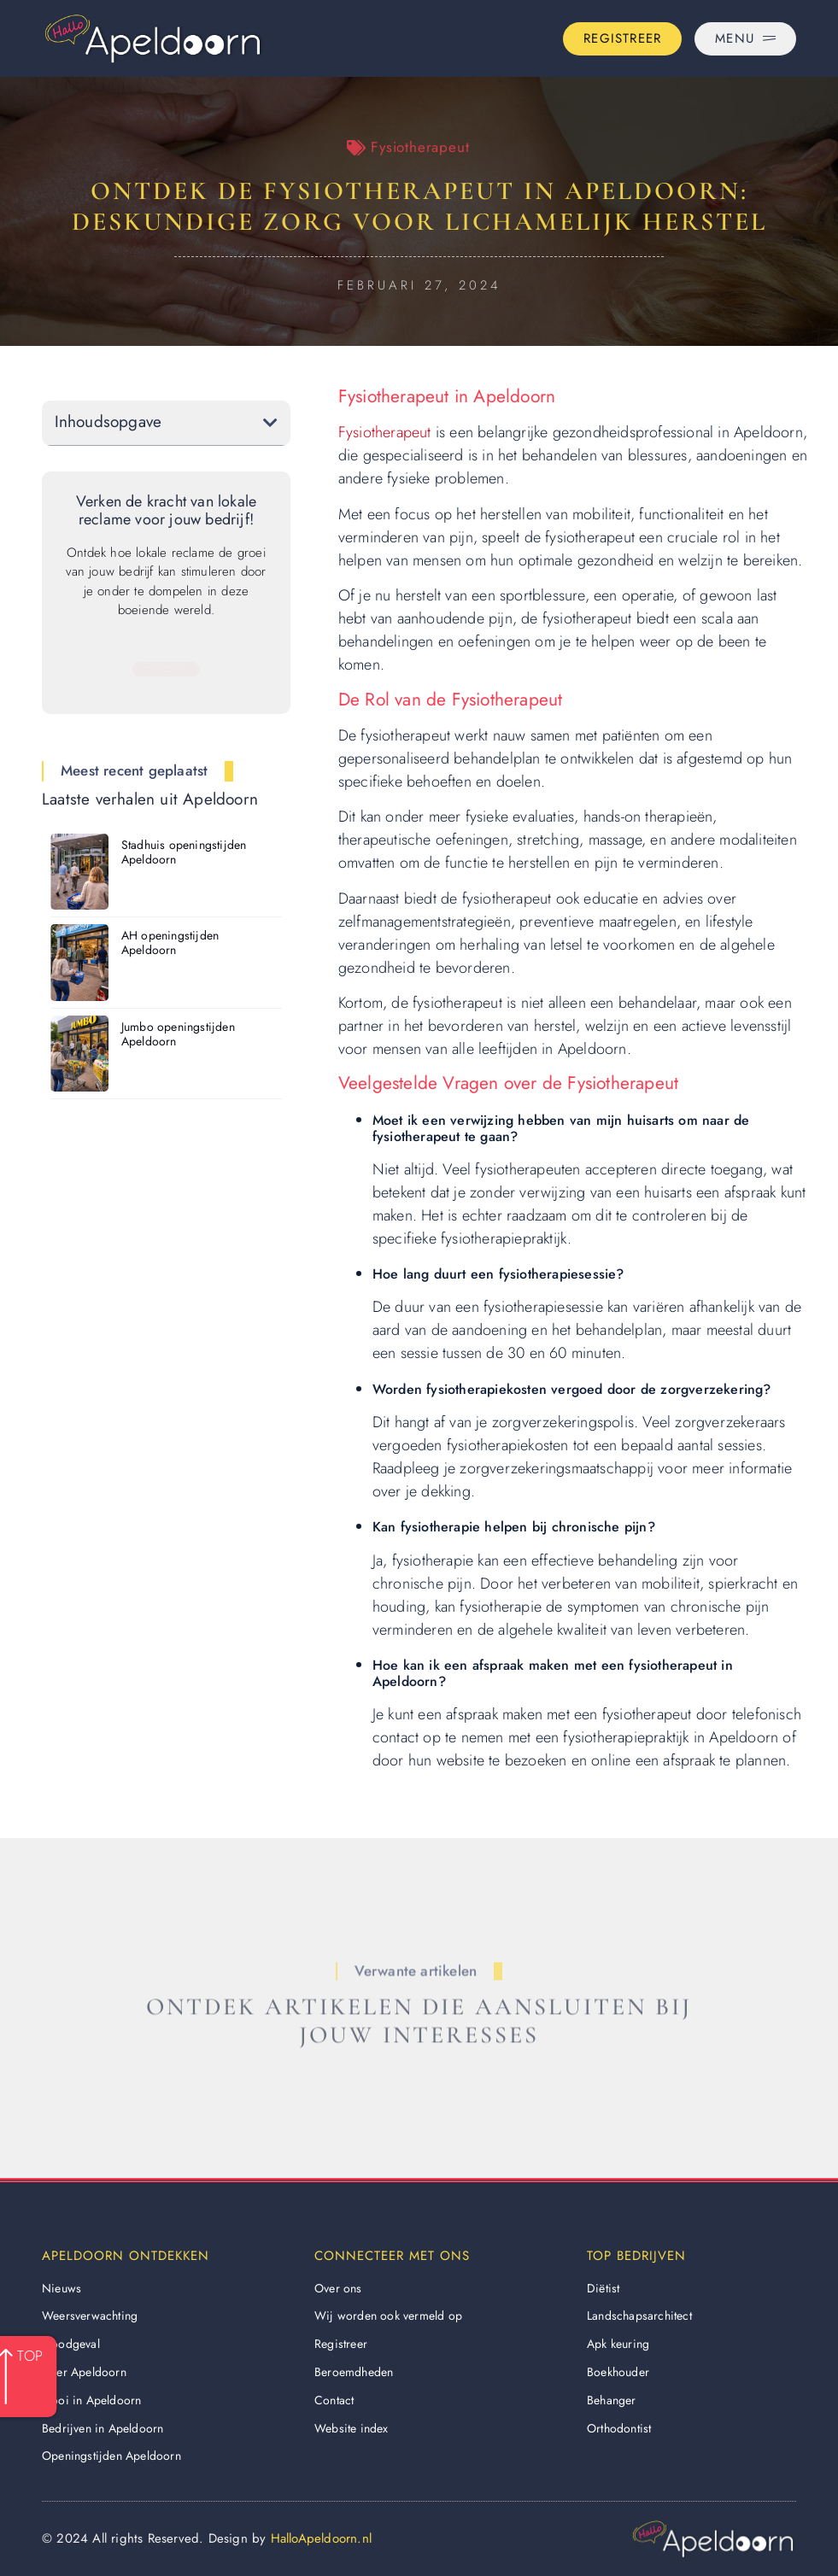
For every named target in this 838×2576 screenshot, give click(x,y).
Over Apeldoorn (84, 2371)
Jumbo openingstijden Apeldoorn (178, 1034)
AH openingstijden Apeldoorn (170, 942)
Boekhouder (618, 2371)
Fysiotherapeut (420, 147)
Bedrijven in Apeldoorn (102, 2428)
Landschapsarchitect (639, 2315)
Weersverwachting (90, 2315)
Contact (334, 2400)
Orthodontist (619, 2428)
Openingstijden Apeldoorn (111, 2455)
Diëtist (603, 2288)
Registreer (340, 2343)
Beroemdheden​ (353, 2371)
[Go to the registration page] (622, 39)
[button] (270, 422)
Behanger (611, 2400)
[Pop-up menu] (745, 39)
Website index (351, 2428)
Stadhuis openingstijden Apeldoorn (184, 852)
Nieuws (61, 2288)
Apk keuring (618, 2343)
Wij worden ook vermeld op (388, 2315)
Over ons (338, 2288)
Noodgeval (71, 2343)
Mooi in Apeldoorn (91, 2400)
